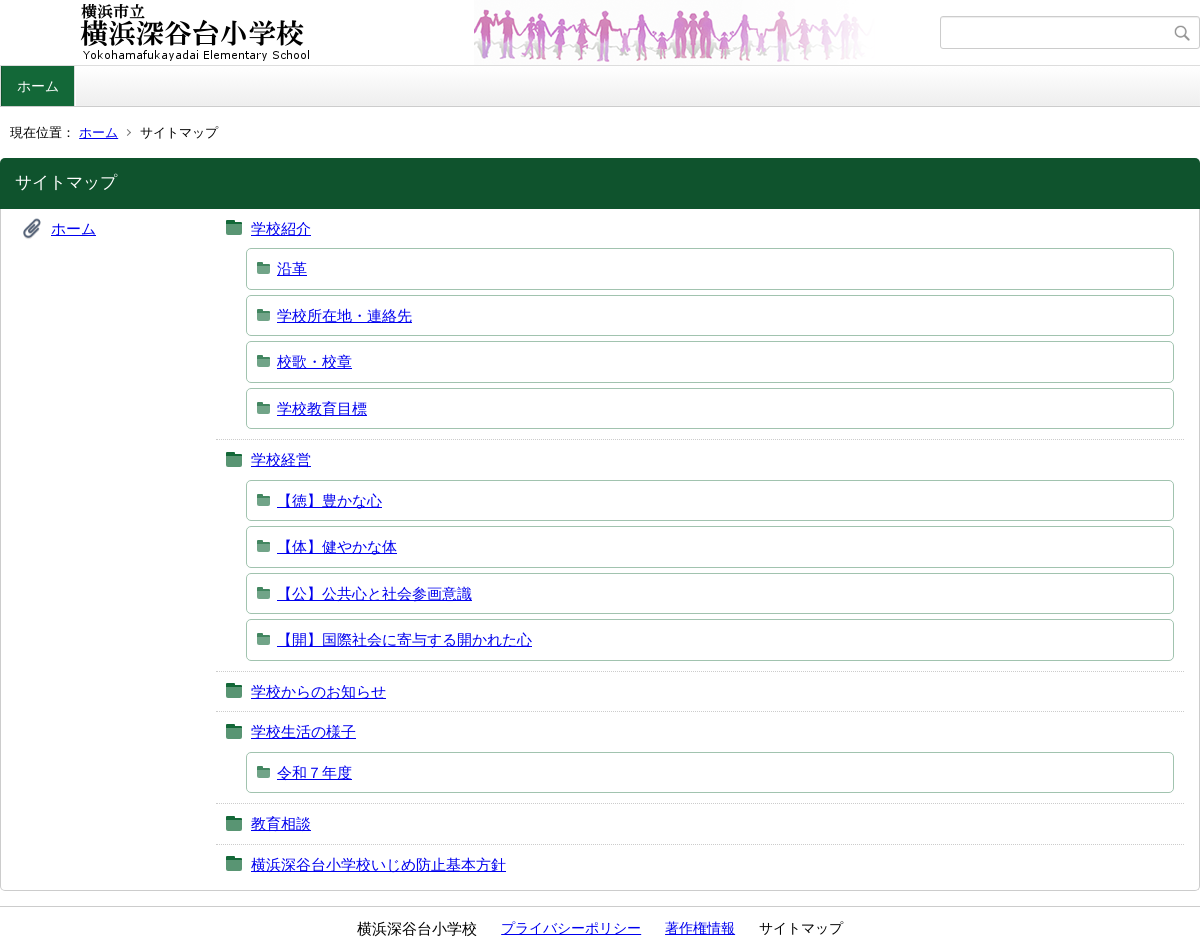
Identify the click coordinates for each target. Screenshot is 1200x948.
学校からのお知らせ (318, 691)
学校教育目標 (322, 408)
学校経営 (281, 459)
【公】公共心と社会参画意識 (374, 593)
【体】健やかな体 (337, 546)
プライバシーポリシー (571, 928)
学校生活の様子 (303, 731)
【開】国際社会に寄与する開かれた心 (404, 639)
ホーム (38, 86)
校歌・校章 (314, 361)
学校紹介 (281, 228)
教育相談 (281, 823)
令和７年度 (314, 772)
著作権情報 (700, 928)
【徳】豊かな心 (329, 500)
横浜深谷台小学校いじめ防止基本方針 (378, 864)
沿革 (292, 268)
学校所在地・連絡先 (344, 315)
